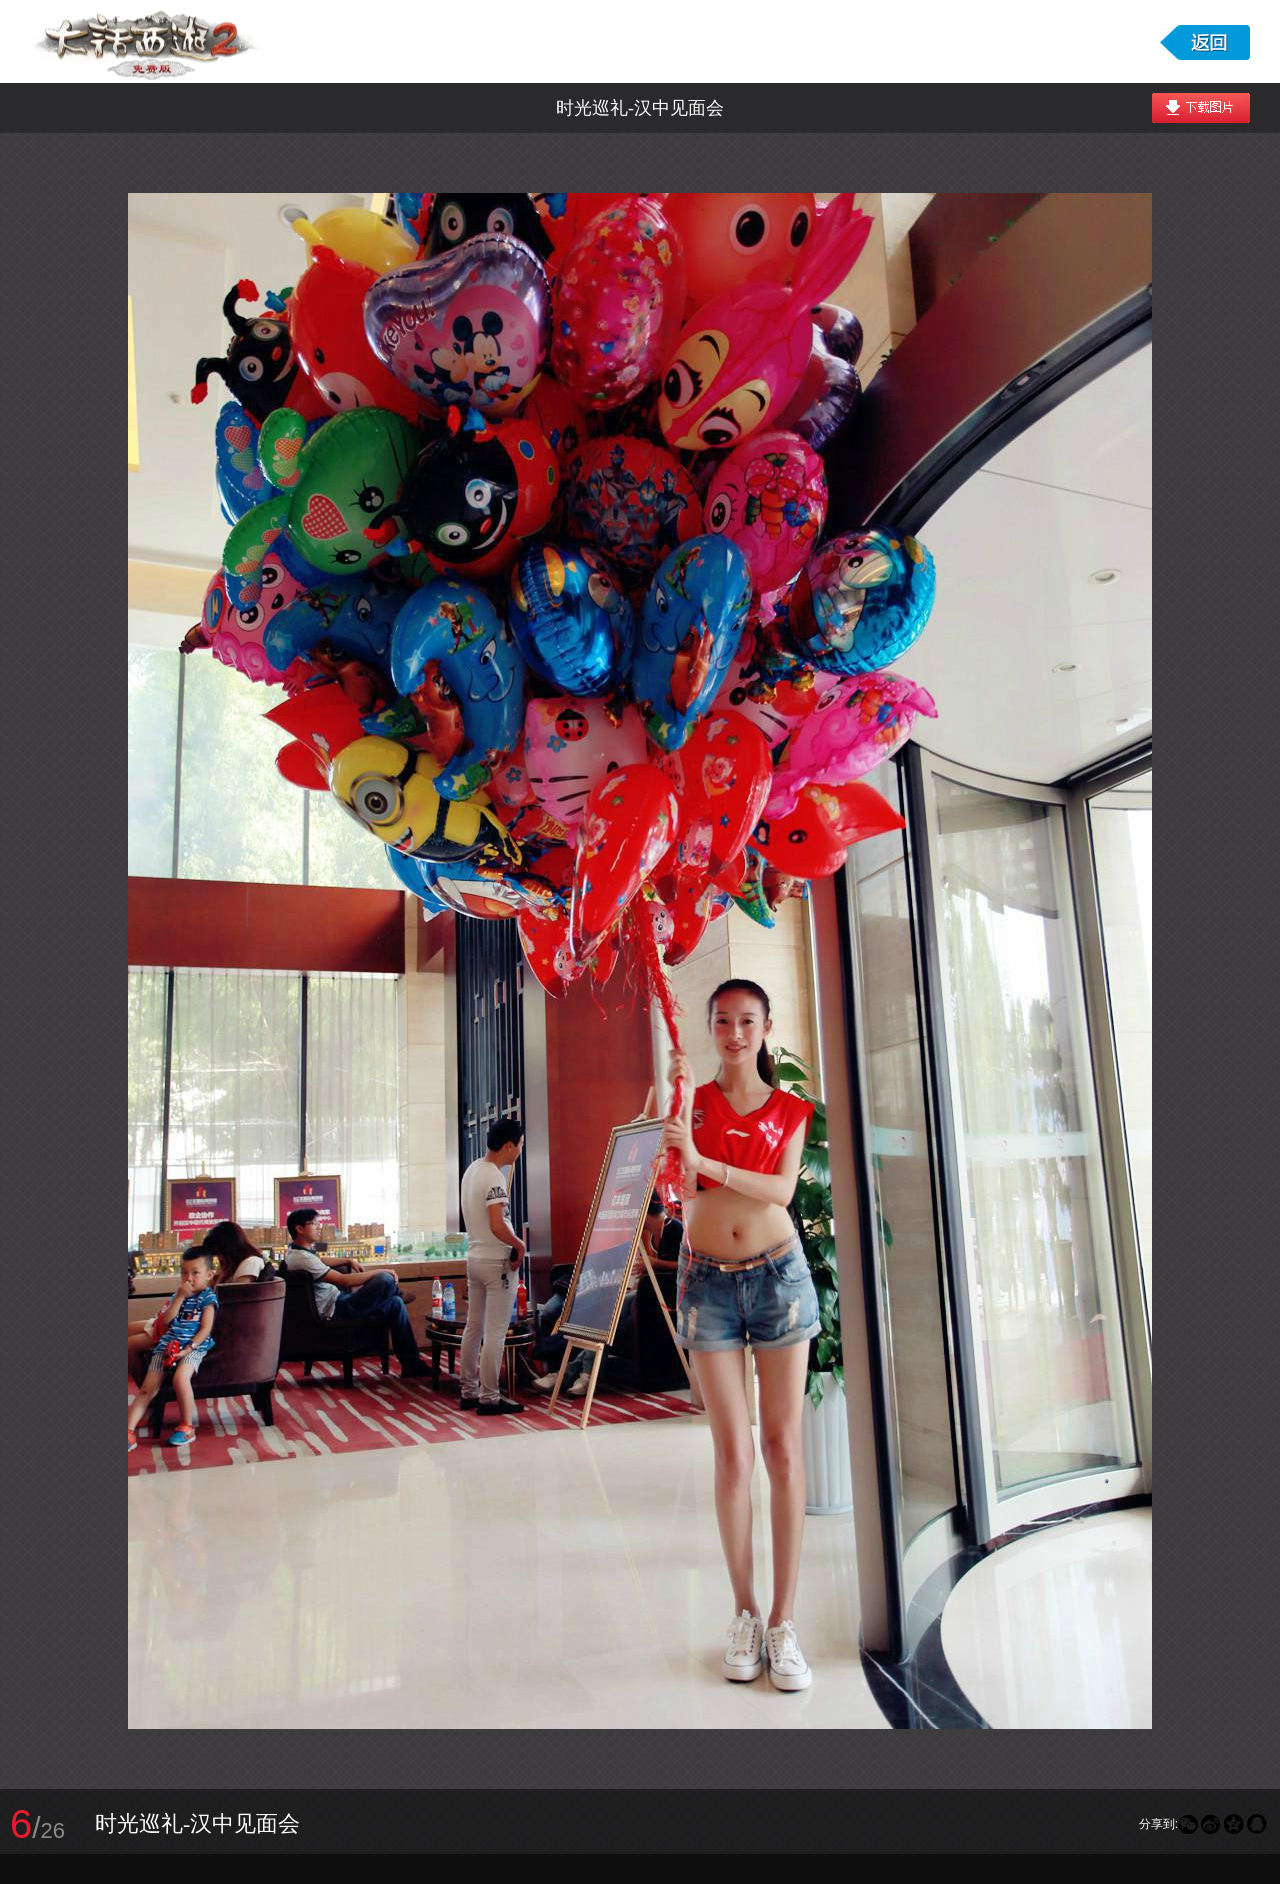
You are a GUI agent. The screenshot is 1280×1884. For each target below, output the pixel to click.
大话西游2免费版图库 (147, 41)
